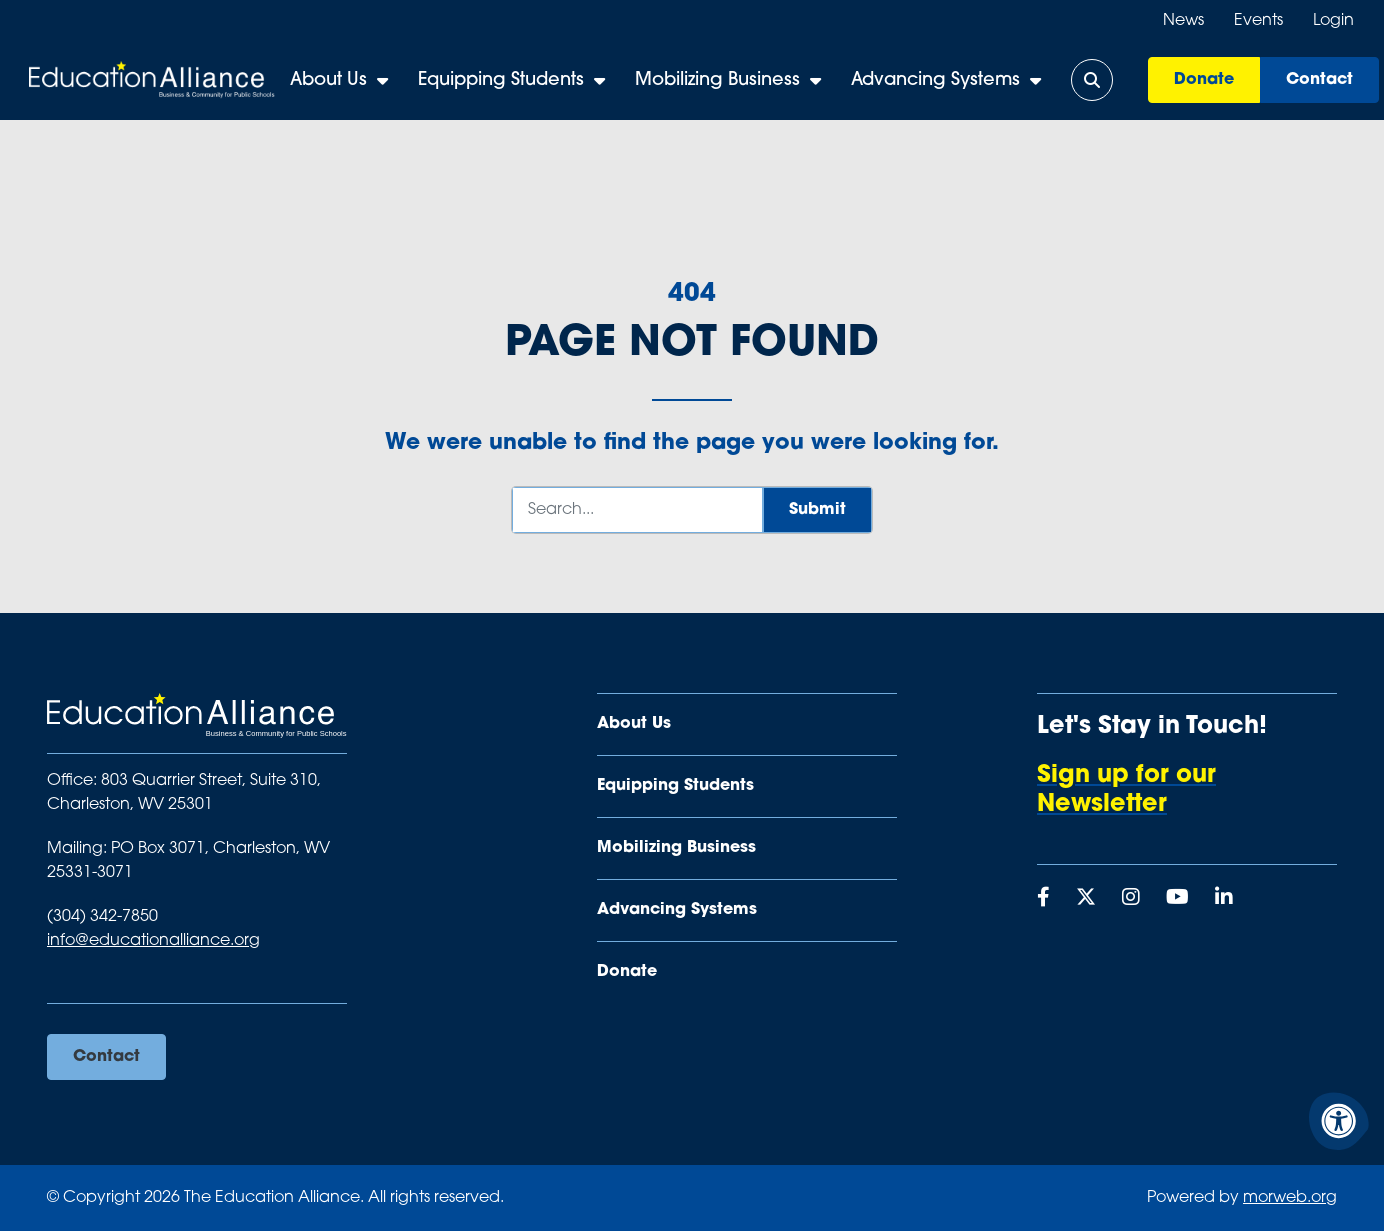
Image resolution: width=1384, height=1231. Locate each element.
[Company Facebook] (1043, 899)
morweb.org (1290, 1198)
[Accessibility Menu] (1339, 1121)
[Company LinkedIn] (1224, 899)
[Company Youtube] (1177, 899)
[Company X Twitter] (1086, 899)
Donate (1209, 80)
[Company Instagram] (1131, 899)
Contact (1324, 80)
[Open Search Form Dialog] (1097, 80)
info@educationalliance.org (153, 941)
